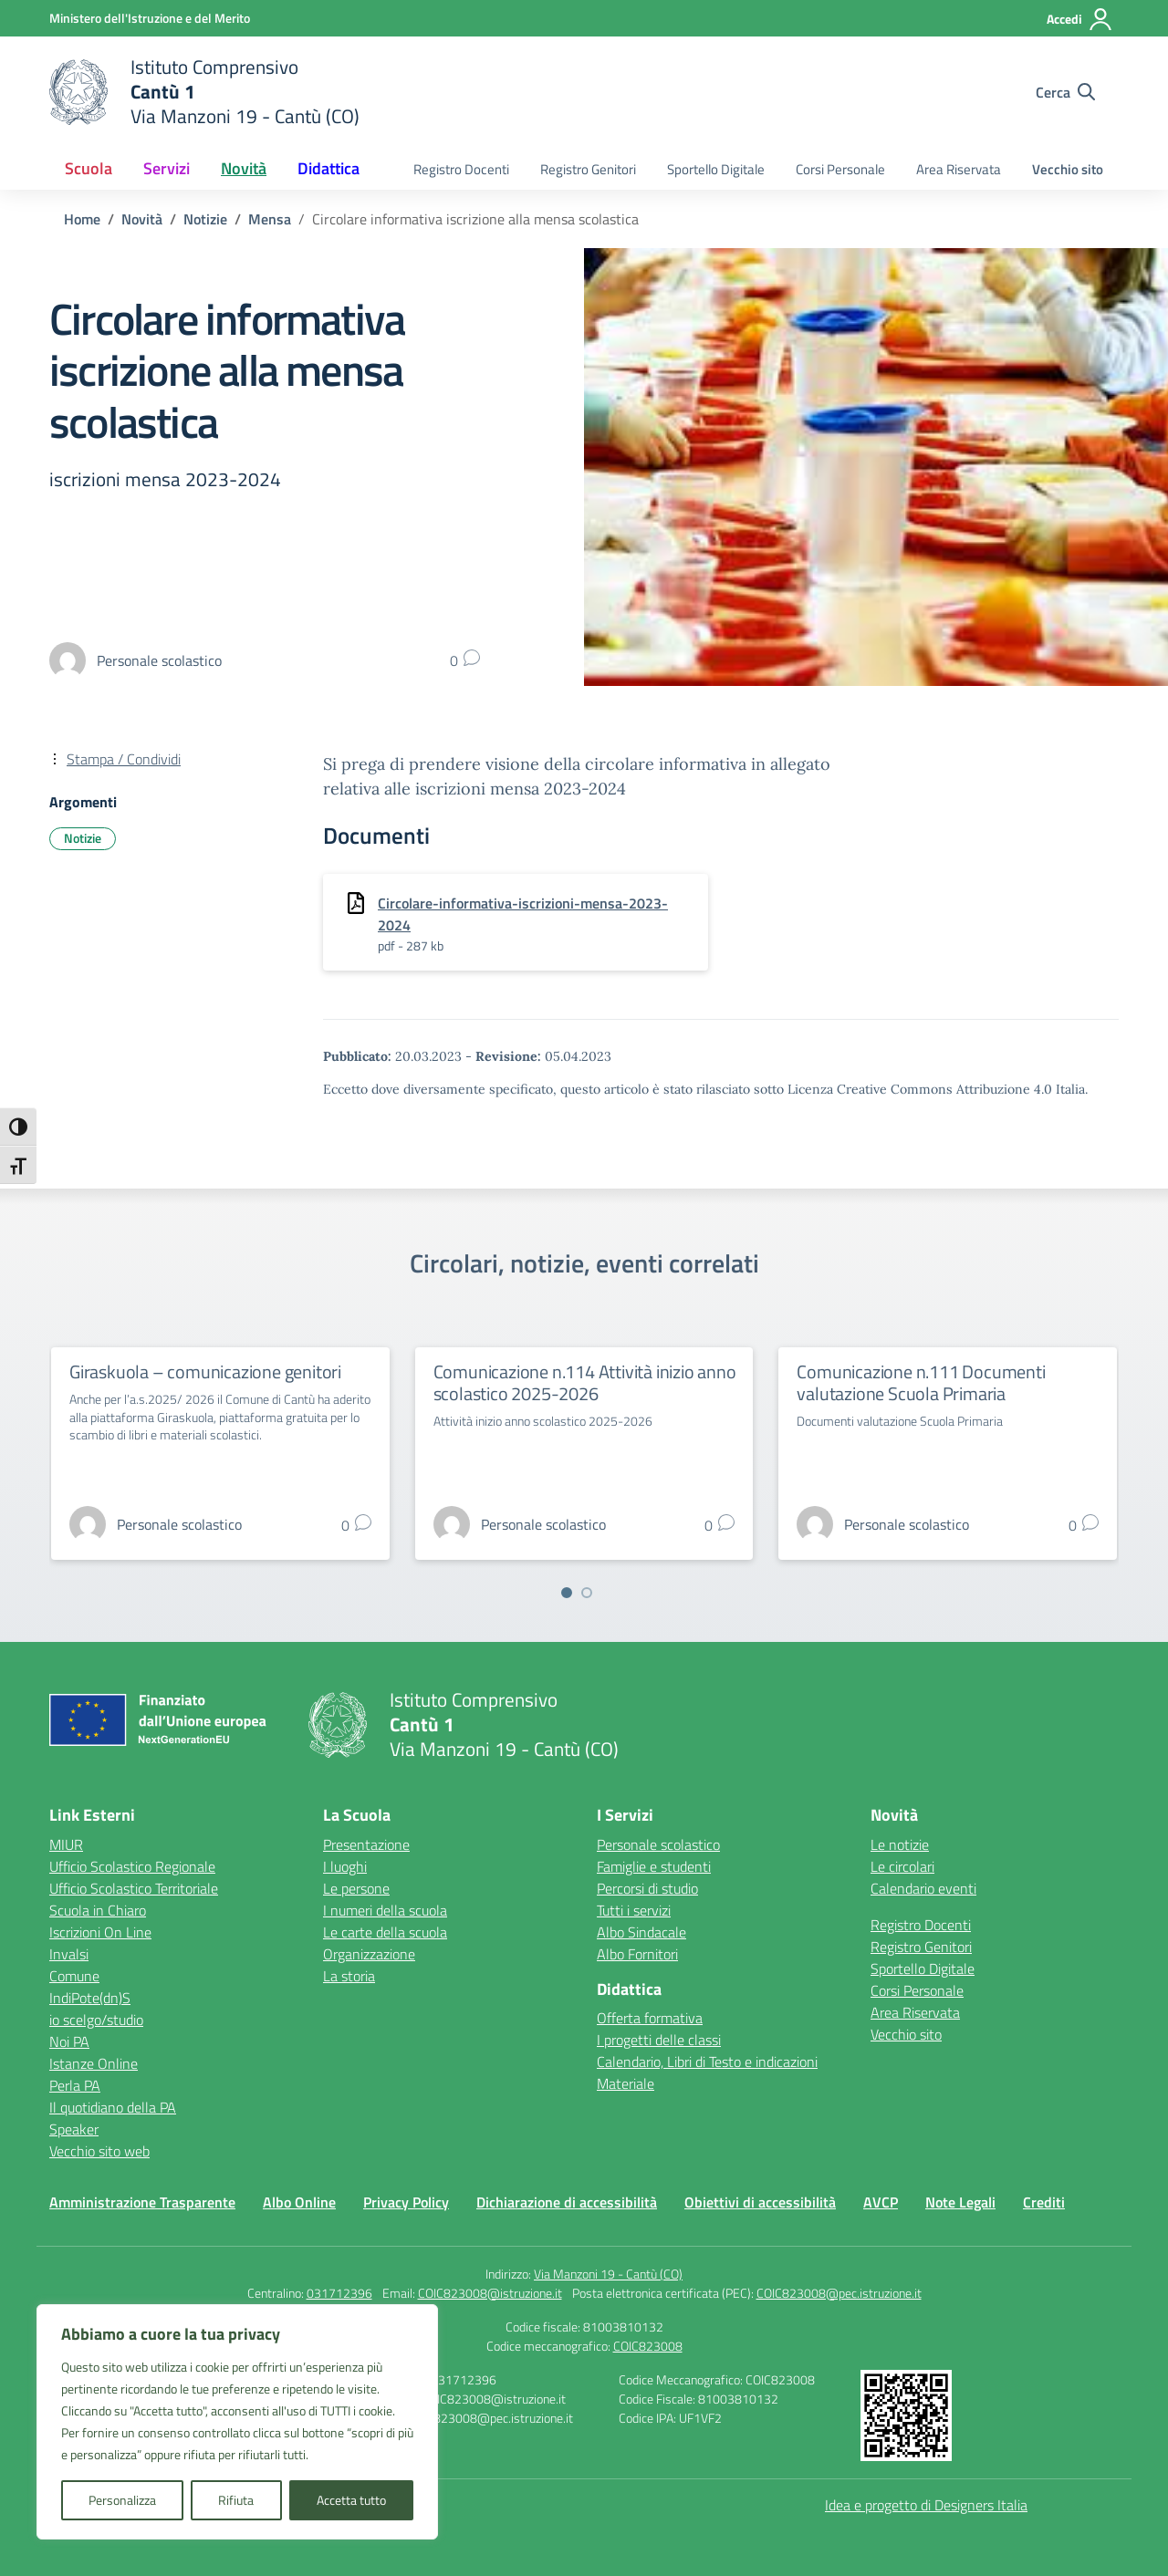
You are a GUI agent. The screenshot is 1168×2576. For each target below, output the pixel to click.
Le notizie (900, 1844)
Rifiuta (236, 2499)
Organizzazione (369, 1954)
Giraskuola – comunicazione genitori (205, 1371)
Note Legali (960, 2202)
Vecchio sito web (99, 2151)
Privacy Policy (406, 2202)
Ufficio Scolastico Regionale (132, 1866)
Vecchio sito (1067, 169)
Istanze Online (93, 2063)
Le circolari (902, 1866)
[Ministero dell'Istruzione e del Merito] (149, 17)
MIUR (66, 1844)
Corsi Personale (840, 169)
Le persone (356, 1888)
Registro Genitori (588, 169)
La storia (349, 1976)
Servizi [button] (166, 168)
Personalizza (122, 2499)
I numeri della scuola (385, 1910)
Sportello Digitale (716, 169)
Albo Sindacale (641, 1932)
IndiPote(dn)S (89, 1998)
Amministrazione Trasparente (142, 2202)
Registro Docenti (461, 169)
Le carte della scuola (385, 1932)
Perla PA (74, 2085)
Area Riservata (958, 169)
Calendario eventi (923, 1888)
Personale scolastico (658, 1844)
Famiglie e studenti (654, 1866)
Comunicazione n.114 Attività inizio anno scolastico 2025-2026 (584, 1382)
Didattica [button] (328, 168)
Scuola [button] (88, 168)
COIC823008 (648, 2345)
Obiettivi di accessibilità (760, 2202)
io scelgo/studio (96, 2020)
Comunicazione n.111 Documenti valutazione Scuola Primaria (921, 1382)
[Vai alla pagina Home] (82, 219)
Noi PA (69, 2041)
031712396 (339, 2292)
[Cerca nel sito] (1065, 92)
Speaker (74, 2129)
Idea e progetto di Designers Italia (926, 2505)
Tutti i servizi (634, 1910)
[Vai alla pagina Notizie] (205, 219)
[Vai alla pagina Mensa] (269, 219)
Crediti (1044, 2202)
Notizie (82, 837)
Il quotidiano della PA (112, 2107)
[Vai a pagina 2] (586, 1592)
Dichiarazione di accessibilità (566, 2202)
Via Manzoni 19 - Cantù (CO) (608, 2273)
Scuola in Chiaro (97, 1910)
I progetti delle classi (659, 2040)
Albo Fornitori (637, 1954)
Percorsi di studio (647, 1888)
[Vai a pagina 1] (566, 1592)
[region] (237, 2422)
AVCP (880, 2202)
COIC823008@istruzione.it (490, 2292)
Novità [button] (243, 168)
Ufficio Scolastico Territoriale (133, 1888)
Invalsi (69, 1954)
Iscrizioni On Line (100, 1932)
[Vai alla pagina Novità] (141, 219)
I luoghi (345, 1866)
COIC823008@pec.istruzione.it (839, 2292)
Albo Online (299, 2202)
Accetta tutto (351, 2499)
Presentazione (366, 1844)
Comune (74, 1976)
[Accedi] (1080, 19)
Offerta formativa (650, 2018)
